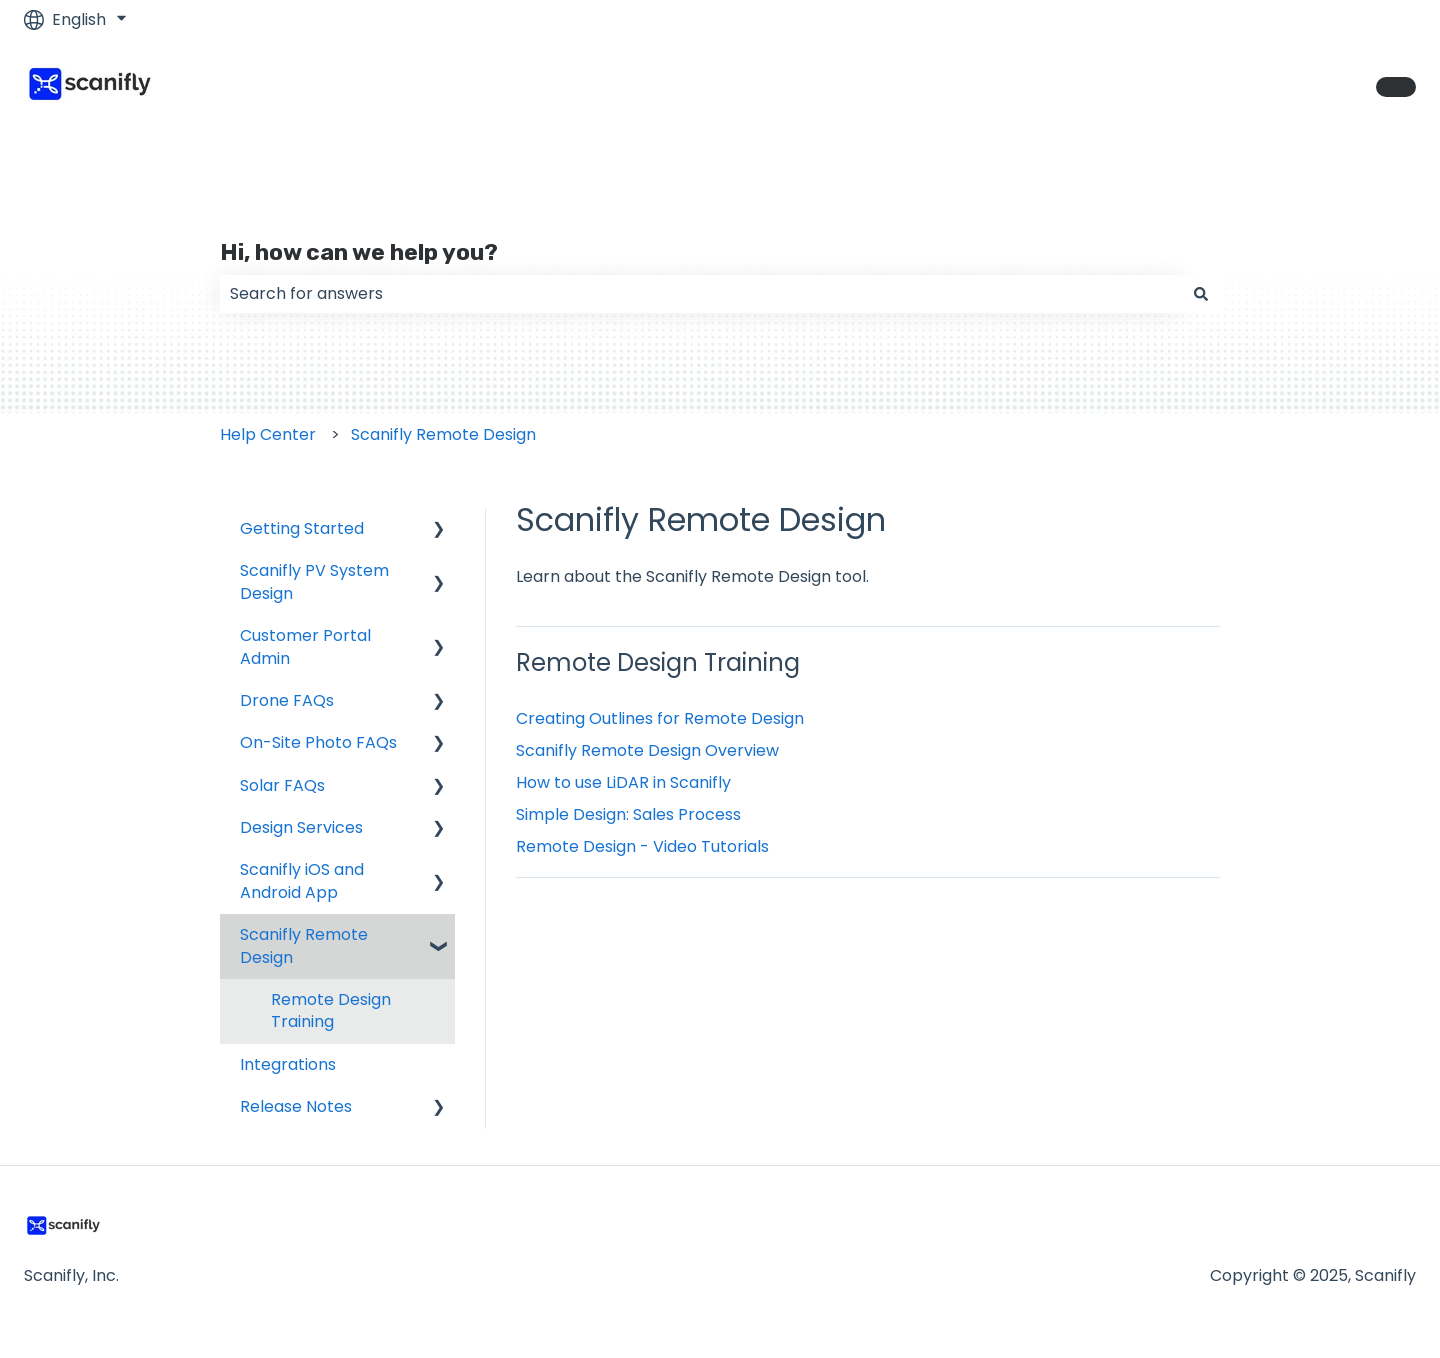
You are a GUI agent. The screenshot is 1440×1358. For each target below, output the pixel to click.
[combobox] (701, 294)
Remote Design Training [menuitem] (331, 1010)
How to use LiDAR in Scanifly (623, 782)
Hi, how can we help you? (359, 252)
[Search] (1201, 294)
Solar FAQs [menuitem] (282, 785)
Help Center (268, 434)
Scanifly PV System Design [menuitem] (314, 581)
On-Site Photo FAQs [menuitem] (318, 742)
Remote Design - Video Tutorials (642, 846)
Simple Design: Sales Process (628, 814)
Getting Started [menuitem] (302, 528)
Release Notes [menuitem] (296, 1106)
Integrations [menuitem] (288, 1064)
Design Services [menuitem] (301, 827)
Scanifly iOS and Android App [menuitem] (302, 880)
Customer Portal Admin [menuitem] (305, 646)
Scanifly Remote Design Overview (647, 750)
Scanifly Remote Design (443, 434)
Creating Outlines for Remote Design (660, 718)
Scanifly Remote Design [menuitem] (304, 945)
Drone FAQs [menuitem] (287, 700)
